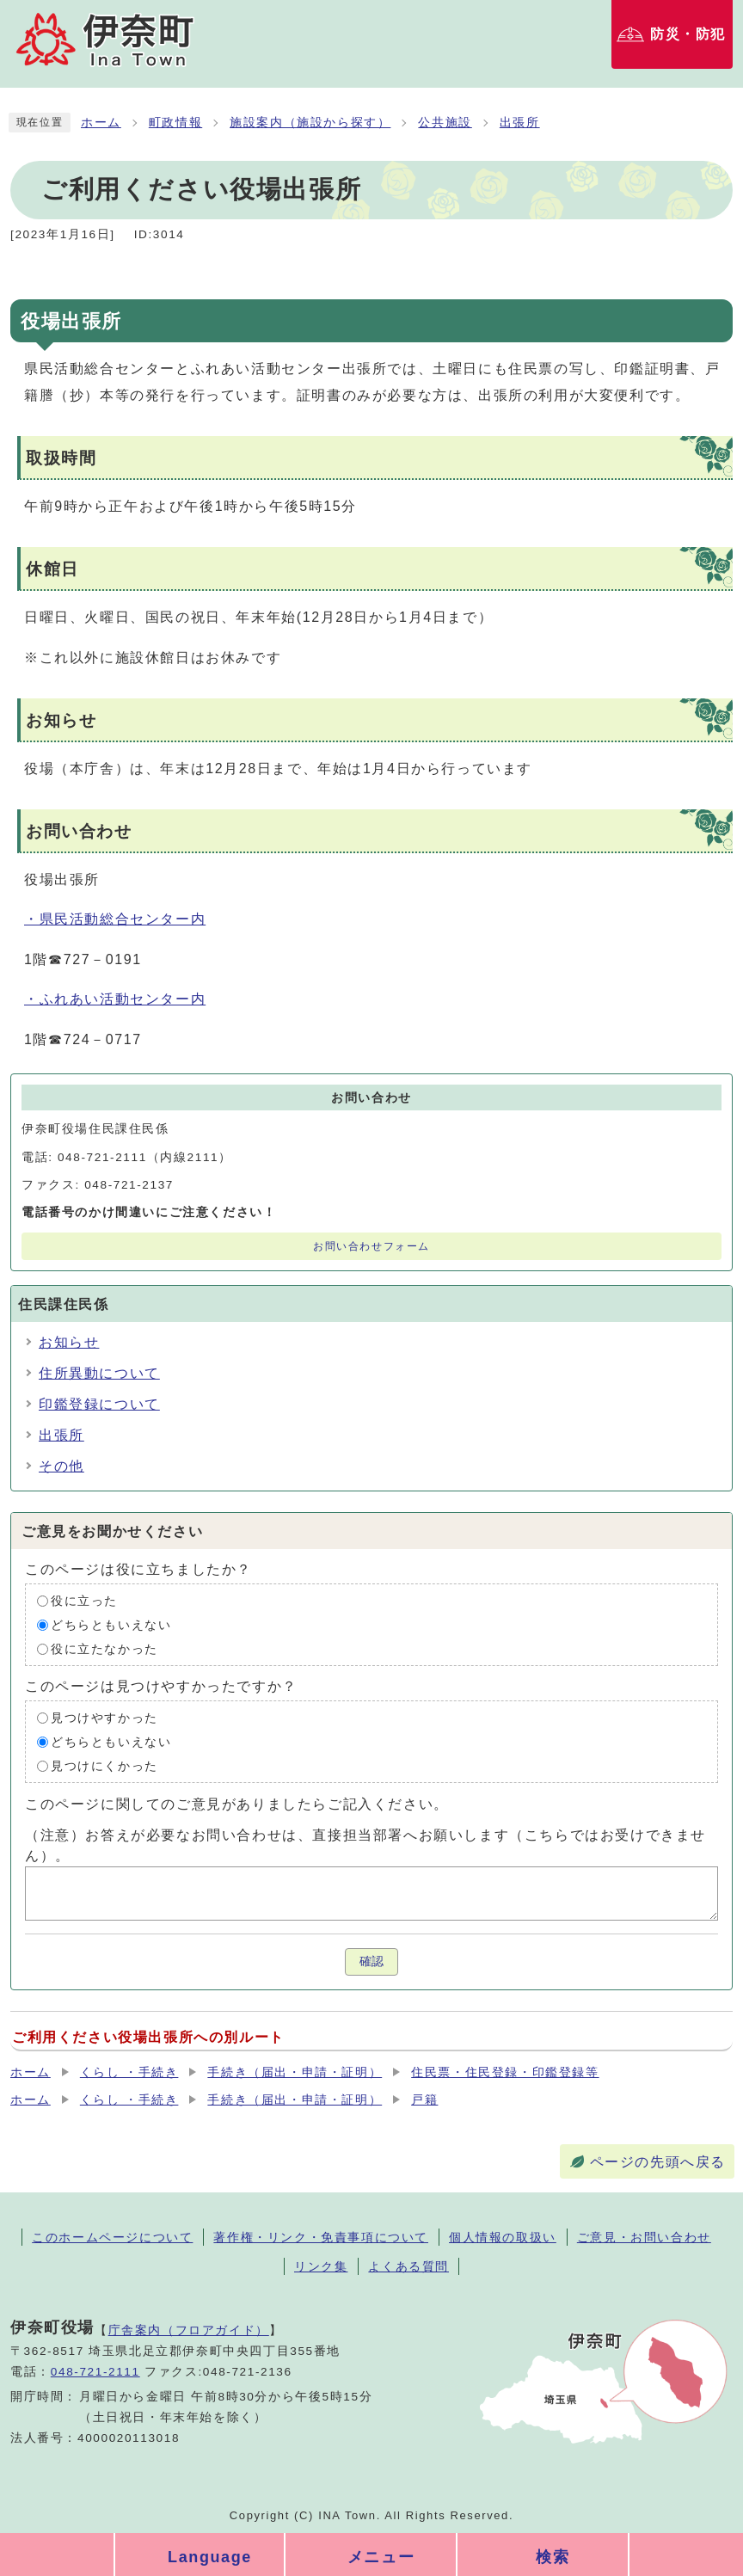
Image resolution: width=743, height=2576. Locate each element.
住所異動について (99, 1373)
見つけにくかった (104, 1766)
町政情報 (175, 122)
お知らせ (69, 1342)
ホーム (101, 122)
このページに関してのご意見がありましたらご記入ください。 (237, 1804)
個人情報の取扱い (502, 2237)
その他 (61, 1466)
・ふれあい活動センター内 (115, 999)
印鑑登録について (99, 1404)
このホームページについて (112, 2237)
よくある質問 (408, 2266)
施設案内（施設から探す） (310, 122)
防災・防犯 (688, 34)
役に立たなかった (104, 1649)
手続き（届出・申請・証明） (294, 2072)
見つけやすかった (104, 1718)
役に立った (84, 1601)
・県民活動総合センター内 (115, 919)
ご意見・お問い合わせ (644, 2237)
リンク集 (320, 2266)
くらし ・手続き (129, 2072)
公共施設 (444, 122)
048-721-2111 (95, 2371)
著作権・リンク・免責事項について (320, 2237)
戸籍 (424, 2099)
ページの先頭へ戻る (658, 2162)
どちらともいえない (111, 1625)
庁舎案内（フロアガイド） (188, 2330)
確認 (371, 1961)
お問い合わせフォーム (371, 1246)
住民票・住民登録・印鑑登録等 (505, 2072)
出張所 (520, 122)
